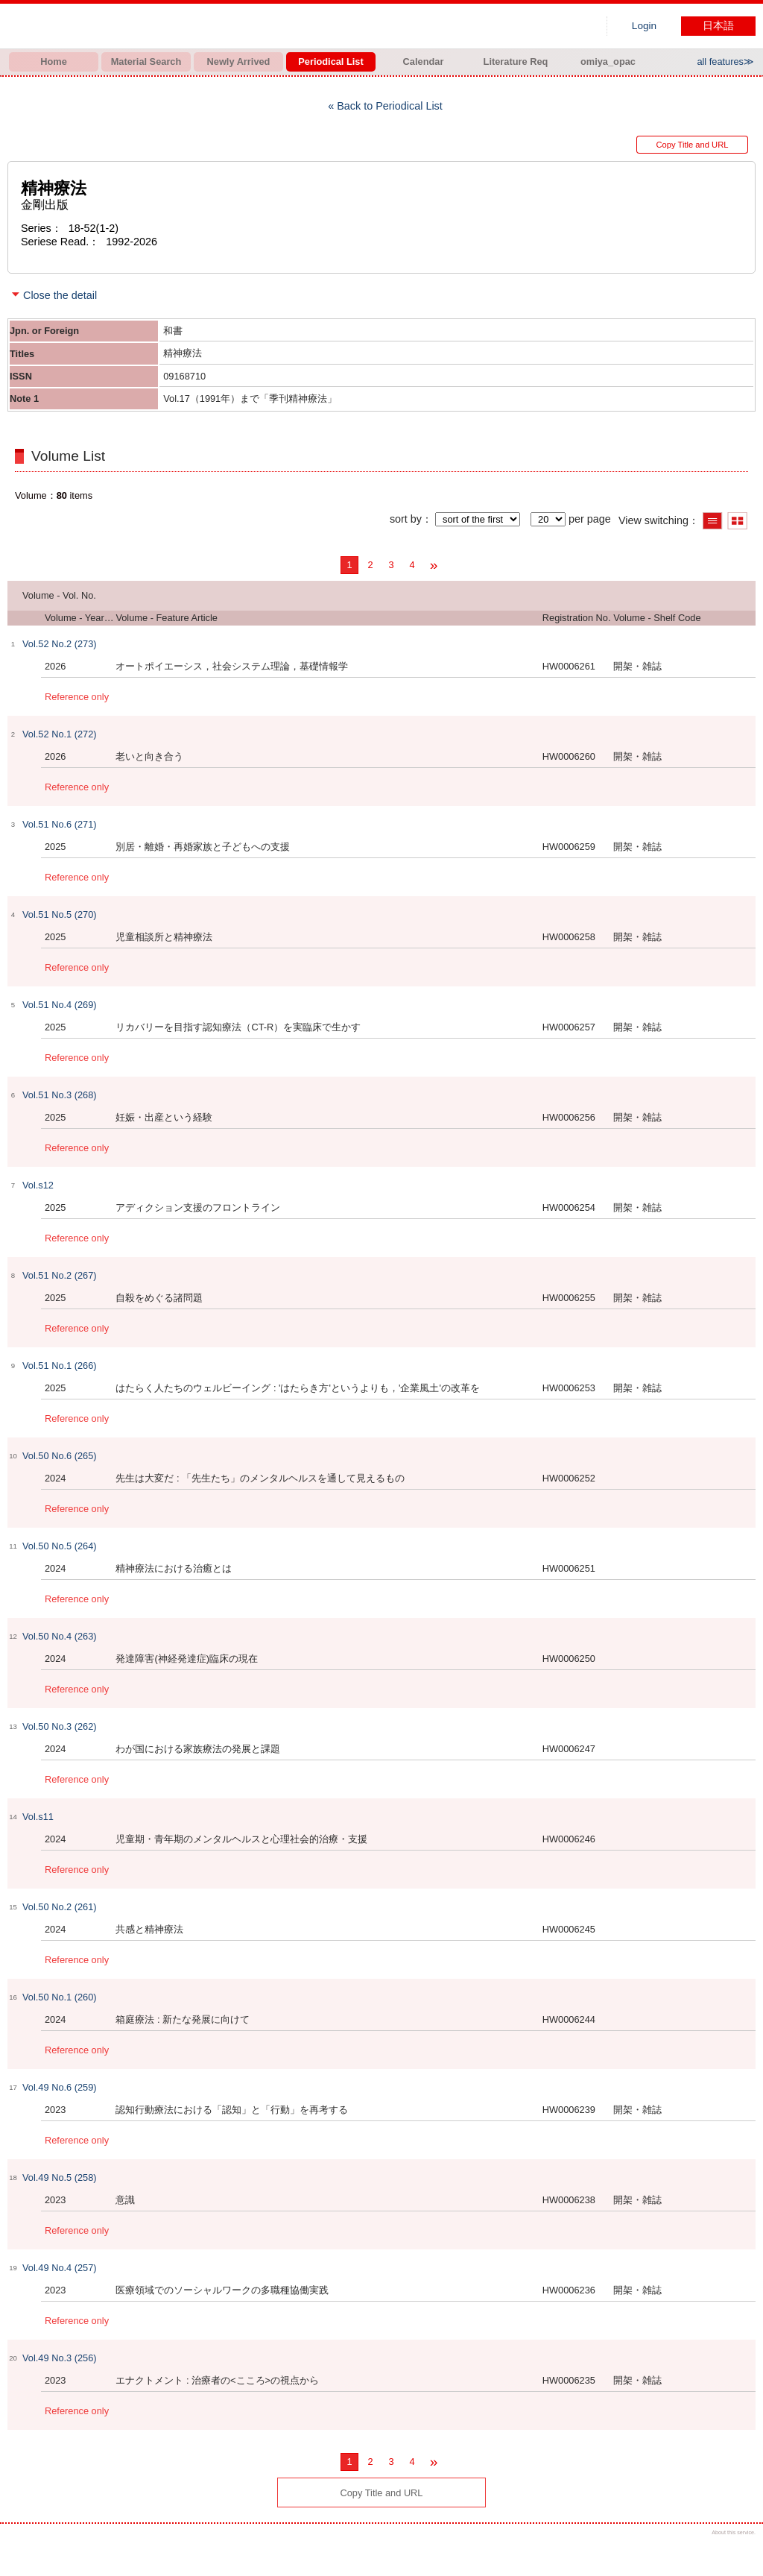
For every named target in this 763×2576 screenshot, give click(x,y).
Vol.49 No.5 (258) (59, 2177)
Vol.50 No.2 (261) (59, 1906)
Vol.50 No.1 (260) (59, 1997)
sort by (406, 519)
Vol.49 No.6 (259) (59, 2087)
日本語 (718, 25)
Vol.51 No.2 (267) (59, 1275)
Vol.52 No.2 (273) (59, 643)
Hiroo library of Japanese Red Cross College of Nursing (163, 26)
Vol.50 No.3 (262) (59, 1726)
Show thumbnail (737, 520)
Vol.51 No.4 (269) (59, 1004)
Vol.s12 (38, 1185)
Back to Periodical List (390, 106)
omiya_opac (608, 61)
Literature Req (516, 61)
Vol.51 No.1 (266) (59, 1365)
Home (53, 61)
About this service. (734, 2532)
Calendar (423, 61)
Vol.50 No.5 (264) (59, 1546)
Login (644, 25)
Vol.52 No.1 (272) (59, 734)
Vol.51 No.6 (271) (59, 824)
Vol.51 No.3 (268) (59, 1094)
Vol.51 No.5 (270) (59, 914)
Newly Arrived (238, 61)
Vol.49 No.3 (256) (59, 2358)
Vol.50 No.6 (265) (59, 1455)
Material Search (146, 61)
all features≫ (725, 61)
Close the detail (60, 295)
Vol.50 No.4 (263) (59, 1636)
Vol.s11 (38, 1816)
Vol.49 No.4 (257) (59, 2267)
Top (739, 2552)
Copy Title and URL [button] (692, 144)
